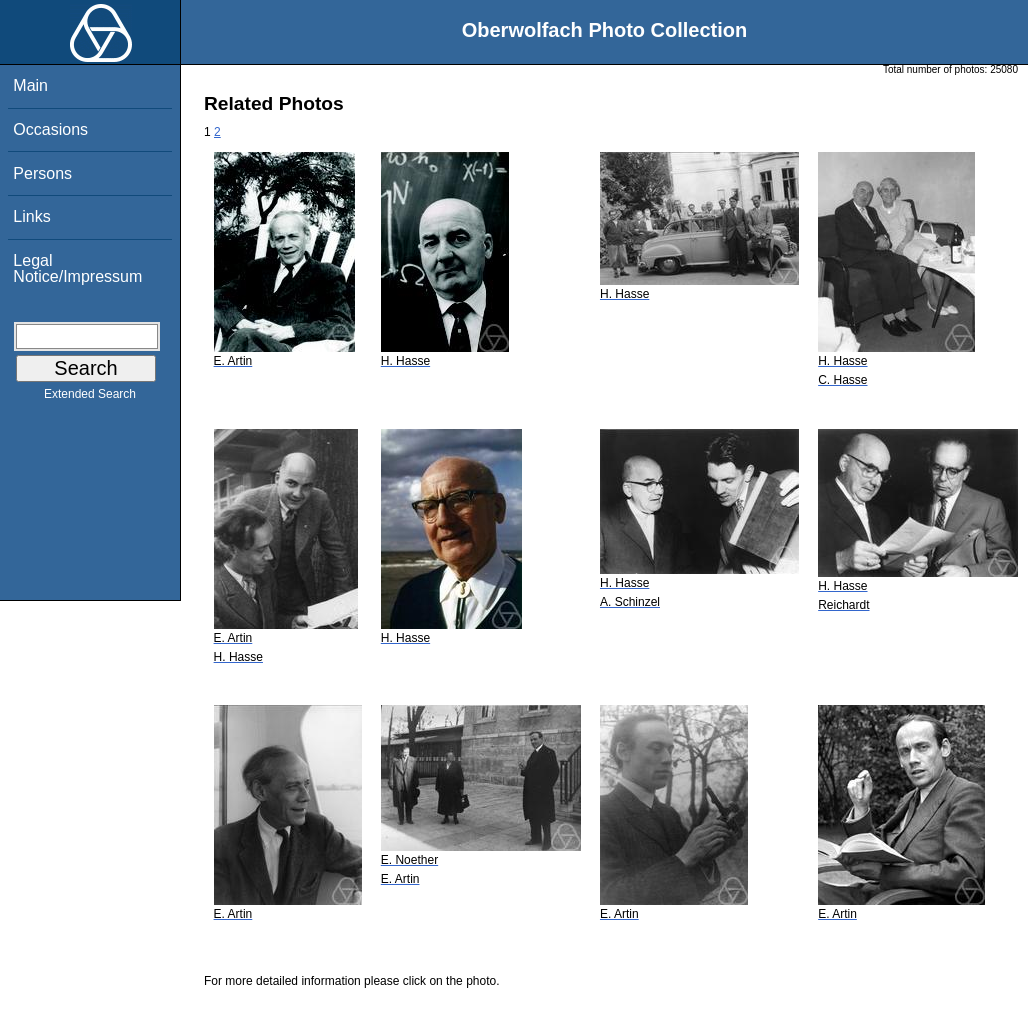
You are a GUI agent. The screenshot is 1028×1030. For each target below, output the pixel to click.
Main (30, 85)
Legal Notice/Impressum (77, 268)
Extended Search (90, 398)
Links (31, 216)
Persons (42, 173)
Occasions (50, 129)
